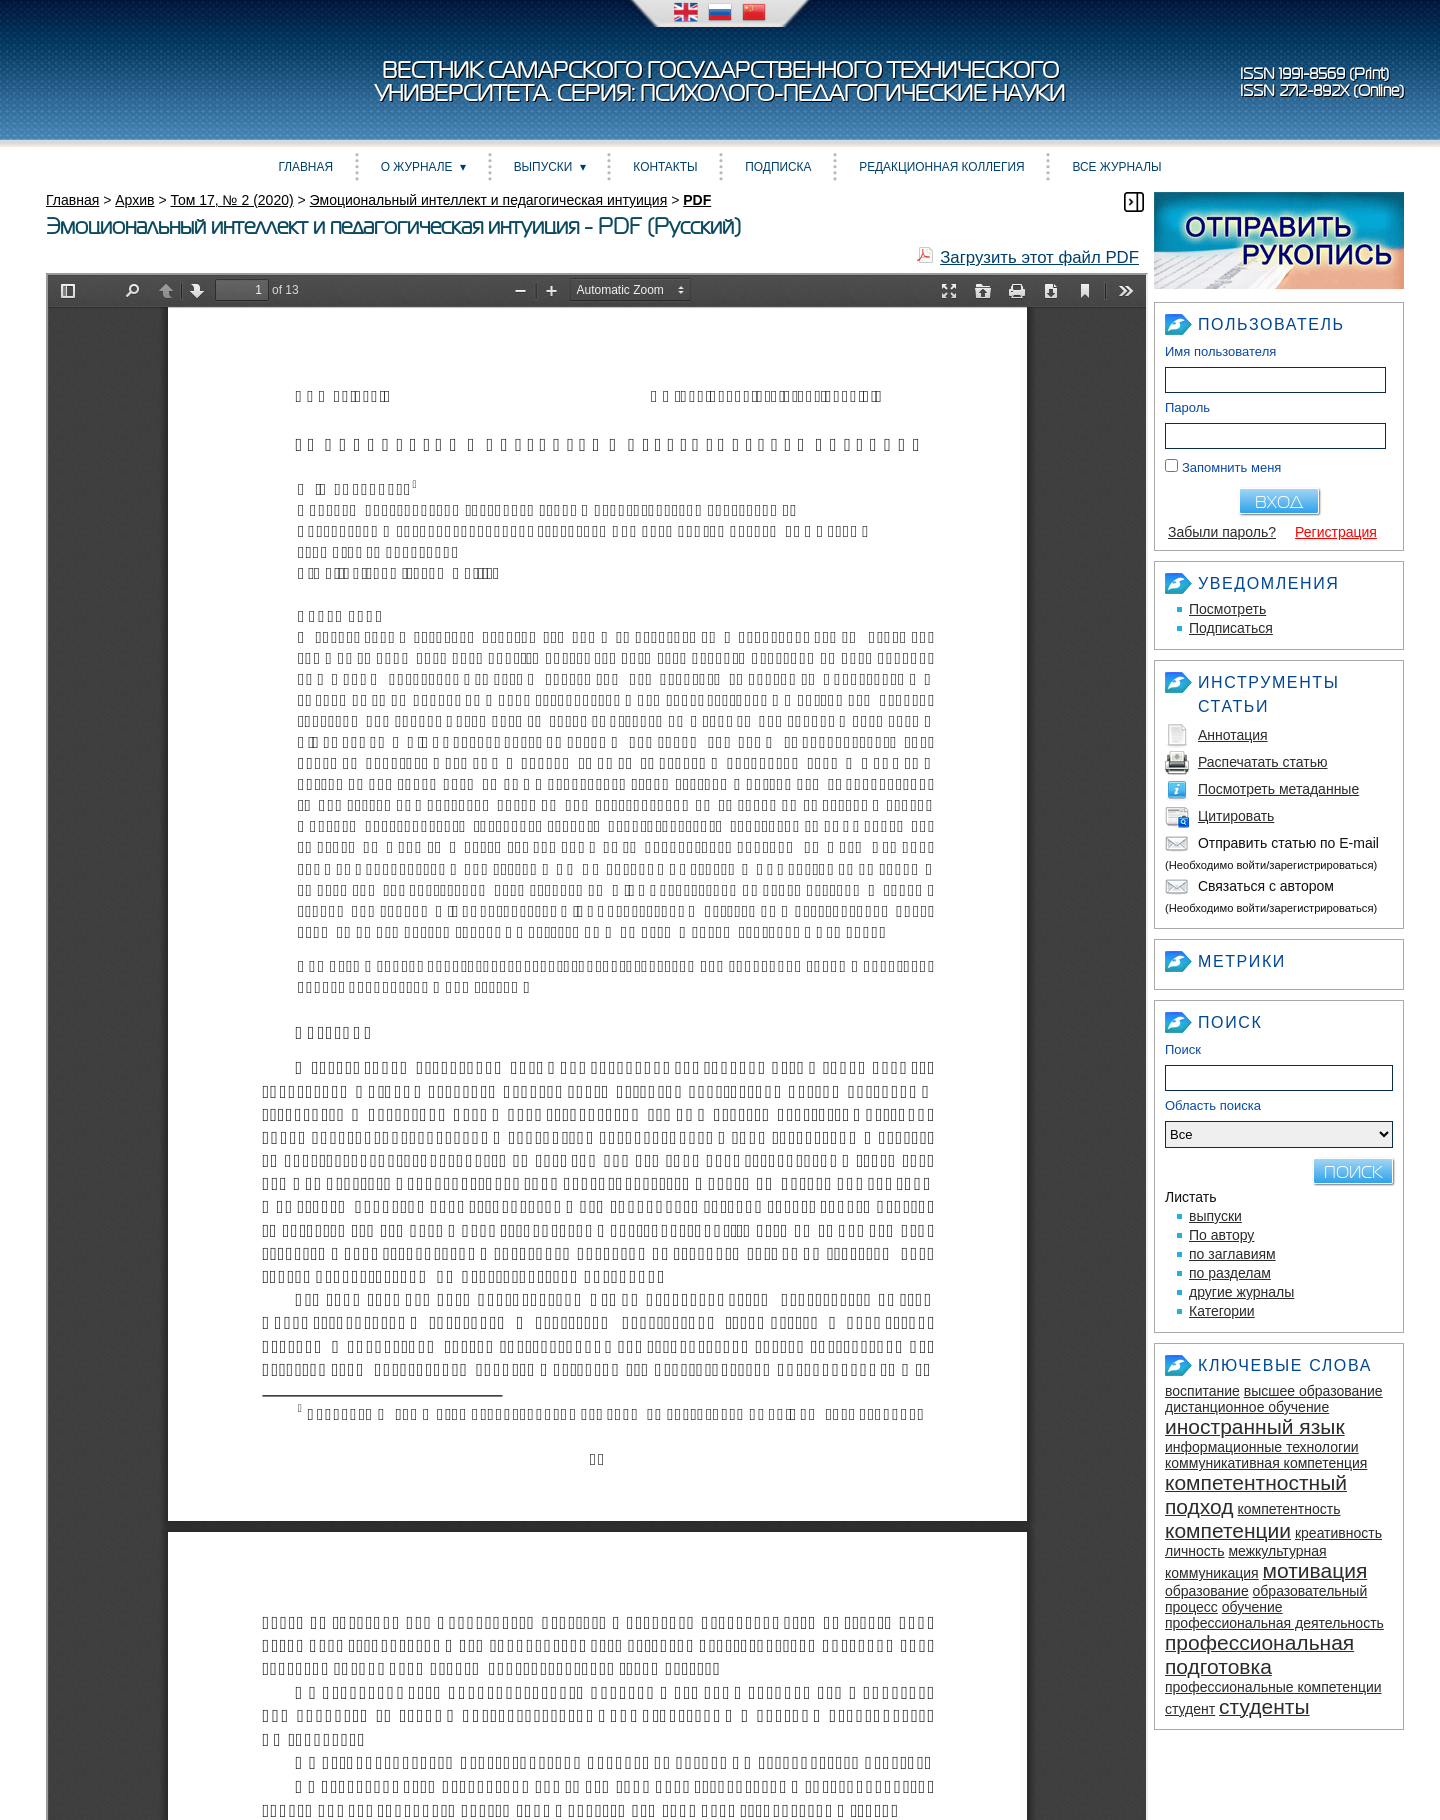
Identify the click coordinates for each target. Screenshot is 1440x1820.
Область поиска (1279, 1123)
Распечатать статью (1263, 762)
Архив (134, 200)
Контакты (665, 167)
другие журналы (1241, 1292)
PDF (697, 200)
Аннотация (1233, 735)
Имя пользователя (1220, 351)
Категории (1222, 1311)
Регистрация (1336, 532)
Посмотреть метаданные (1278, 789)
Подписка (778, 167)
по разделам (1230, 1273)
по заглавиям (1232, 1254)
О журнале (417, 167)
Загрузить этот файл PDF (1039, 257)
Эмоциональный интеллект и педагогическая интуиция (489, 200)
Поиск (1183, 1049)
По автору (1221, 1235)
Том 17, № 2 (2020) (231, 200)
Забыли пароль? (1222, 532)
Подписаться (1231, 628)
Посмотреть (1227, 609)
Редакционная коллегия (941, 167)
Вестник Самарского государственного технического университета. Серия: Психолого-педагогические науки (720, 82)
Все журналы (1116, 167)
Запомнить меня (1231, 467)
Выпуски (543, 167)
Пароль (1187, 407)
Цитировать (1236, 816)
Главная (305, 167)
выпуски (1215, 1216)
